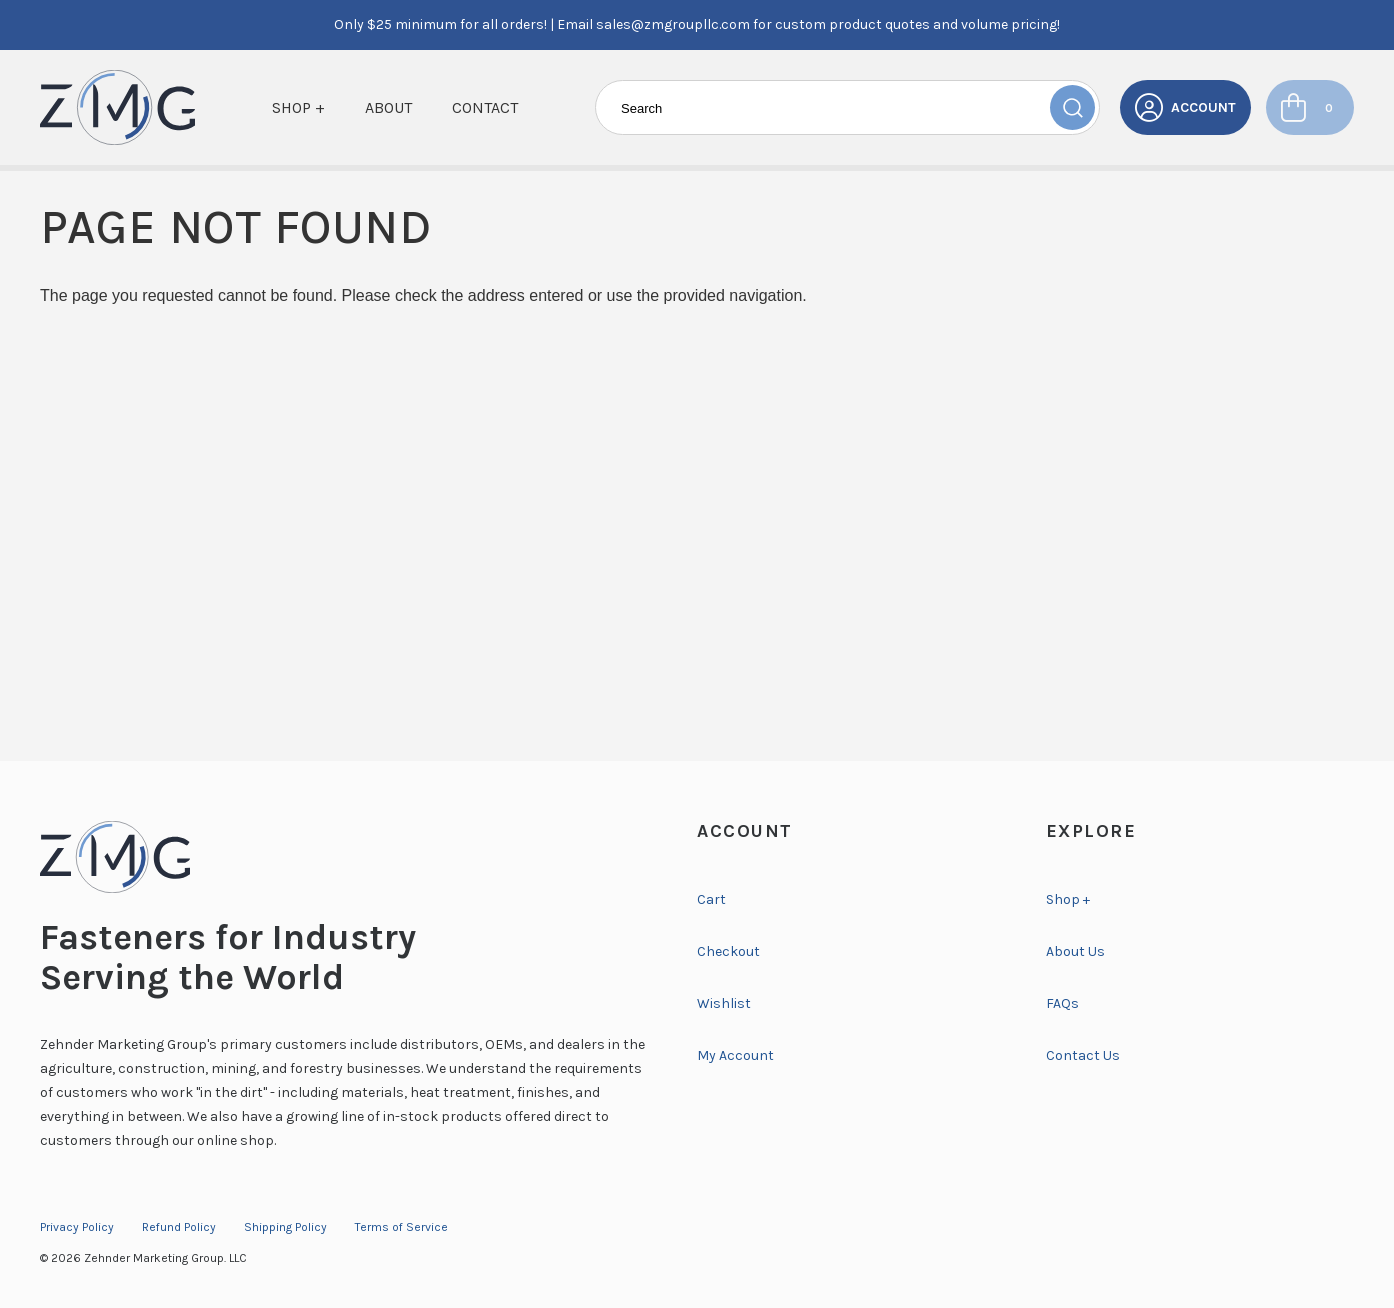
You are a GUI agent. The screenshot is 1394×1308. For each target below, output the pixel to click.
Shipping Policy (285, 1227)
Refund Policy (179, 1227)
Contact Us (1083, 1055)
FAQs (1062, 1003)
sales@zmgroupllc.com (673, 24)
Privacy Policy (77, 1227)
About (388, 107)
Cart (711, 899)
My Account (735, 1055)
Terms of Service (401, 1227)
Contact (485, 107)
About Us (1075, 951)
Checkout (728, 951)
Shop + (298, 107)
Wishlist (724, 1003)
